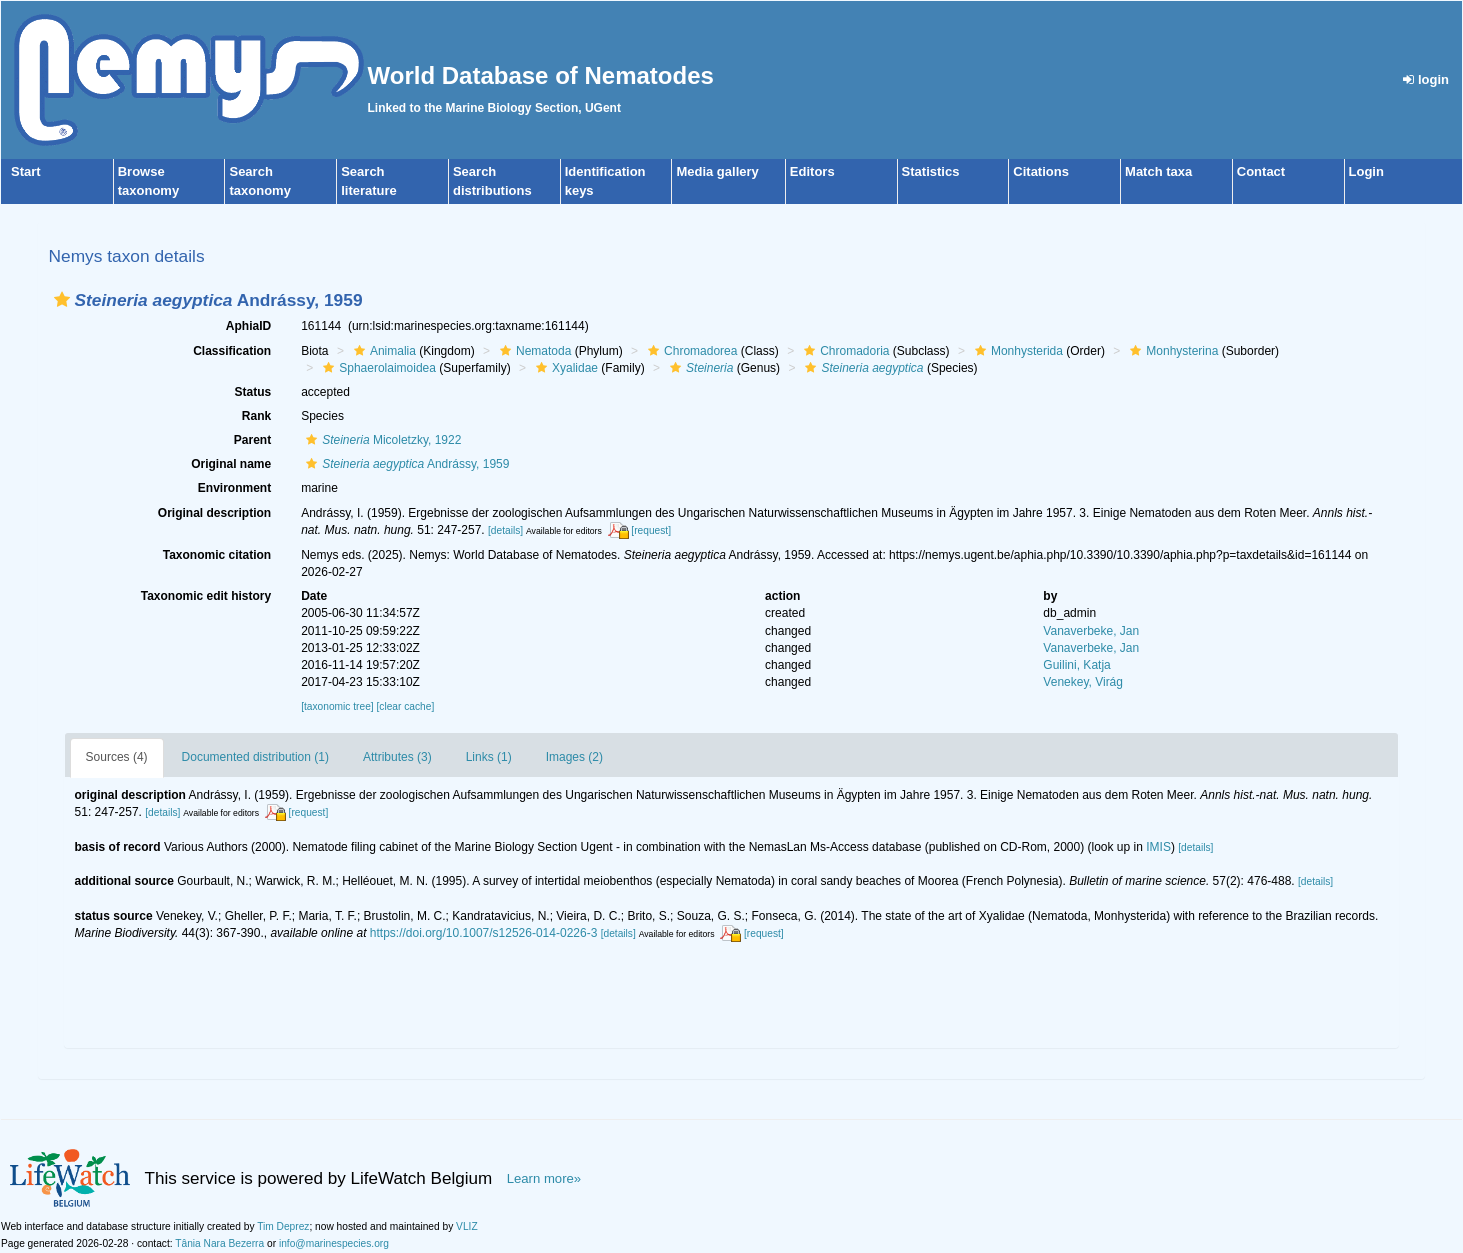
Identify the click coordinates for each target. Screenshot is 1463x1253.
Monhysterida (1016, 351)
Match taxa (1158, 171)
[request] (651, 530)
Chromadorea (690, 351)
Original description (214, 513)
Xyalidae (564, 368)
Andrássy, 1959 (405, 464)
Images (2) (574, 757)
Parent (252, 440)
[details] (505, 530)
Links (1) (489, 757)
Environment (234, 488)
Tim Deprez (283, 1226)
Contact (1261, 171)
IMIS (1158, 847)
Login (1366, 171)
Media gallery (717, 171)
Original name (231, 464)
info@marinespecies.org (334, 1243)
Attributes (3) (397, 757)
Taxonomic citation (217, 555)
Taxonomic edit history (206, 596)
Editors (812, 171)
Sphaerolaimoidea (377, 368)
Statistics (931, 171)
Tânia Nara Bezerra (219, 1243)
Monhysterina (1171, 351)
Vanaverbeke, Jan (1091, 631)
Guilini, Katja (1076, 665)
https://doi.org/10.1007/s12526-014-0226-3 (484, 933)
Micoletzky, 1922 (381, 440)
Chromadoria (844, 351)
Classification (232, 351)
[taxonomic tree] (337, 706)
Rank (256, 416)
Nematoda (533, 351)
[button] (62, 299)
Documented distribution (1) (255, 757)
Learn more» (544, 1178)
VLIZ (467, 1226)
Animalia (382, 351)
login (1426, 79)
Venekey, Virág (1083, 682)
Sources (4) (117, 757)
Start (26, 171)
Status (253, 392)
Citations (1041, 171)
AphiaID (248, 326)
